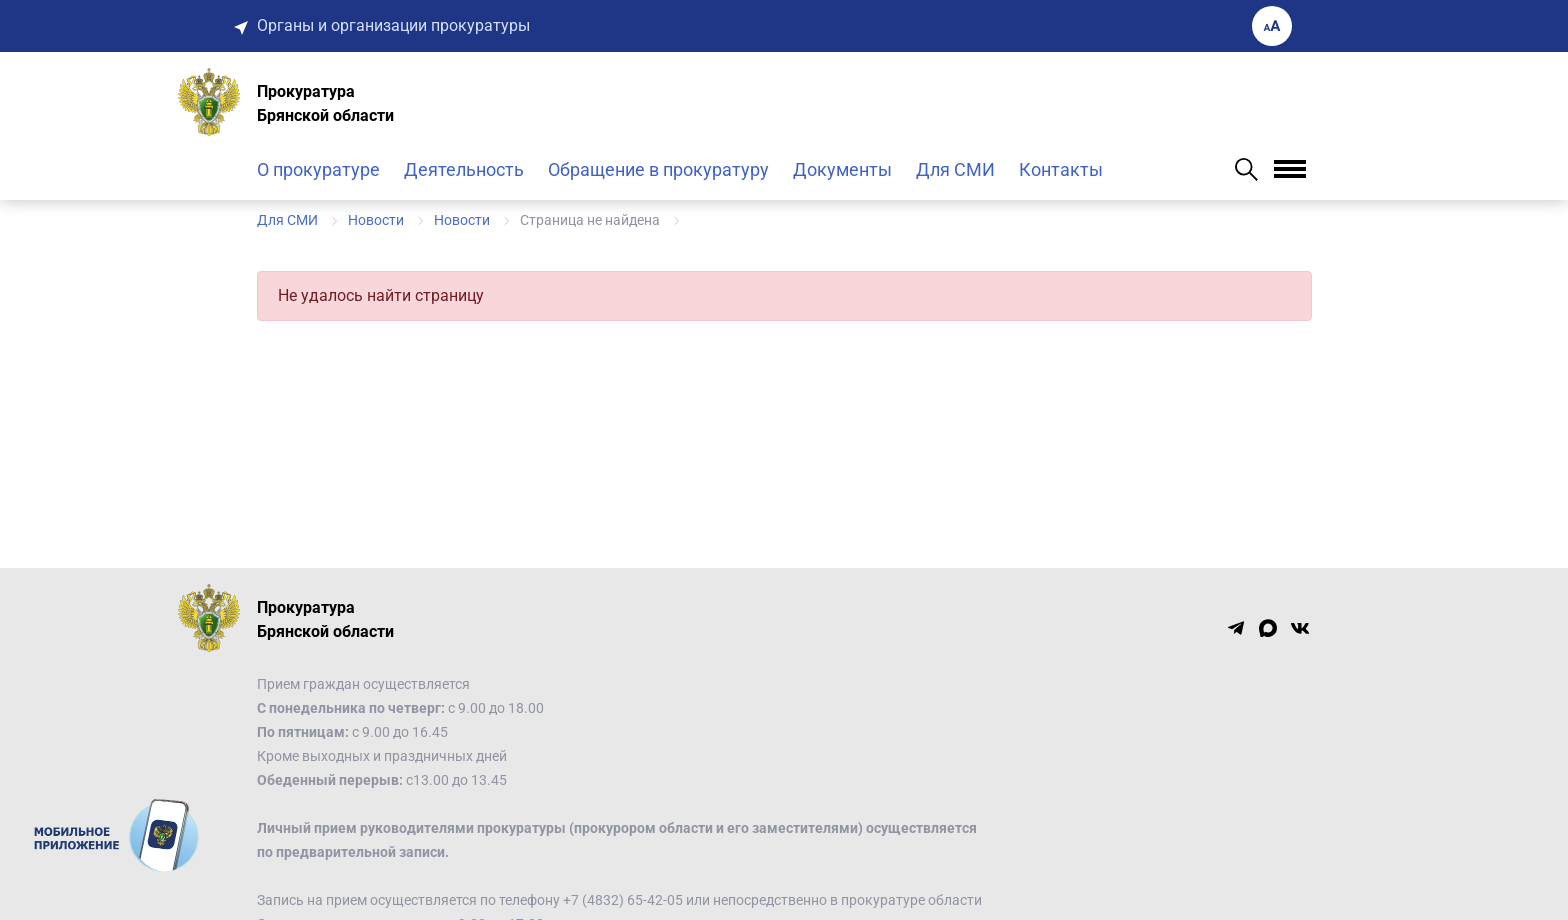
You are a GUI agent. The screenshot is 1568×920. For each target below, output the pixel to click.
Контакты (1061, 169)
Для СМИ (955, 169)
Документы (842, 169)
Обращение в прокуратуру (658, 169)
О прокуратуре (318, 169)
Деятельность (464, 169)
